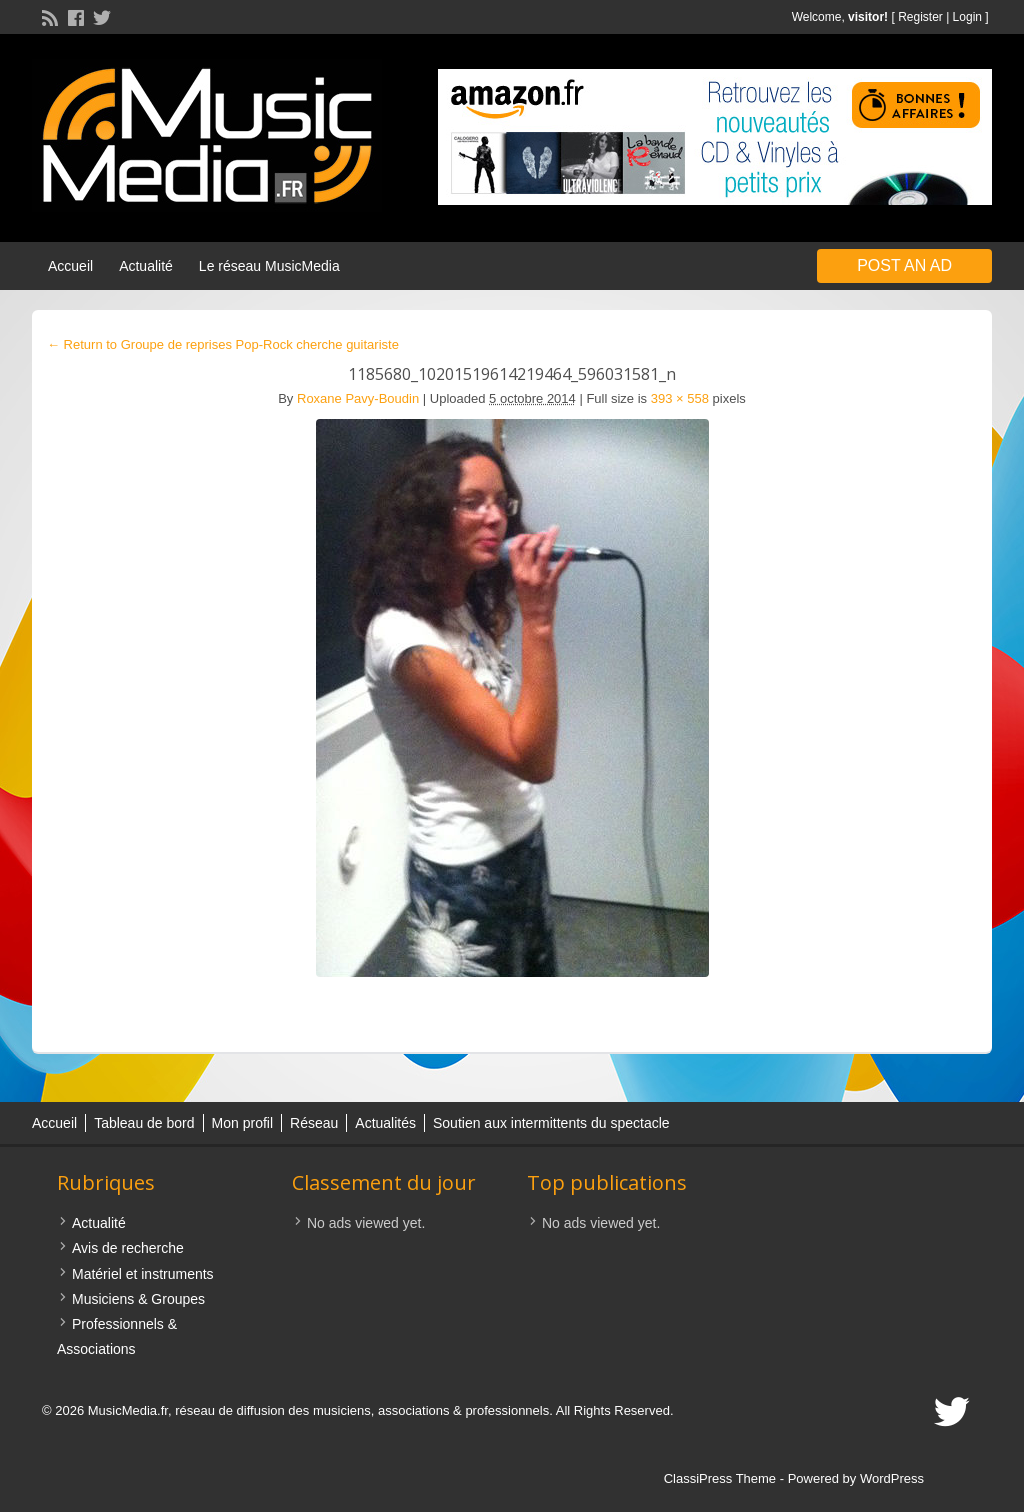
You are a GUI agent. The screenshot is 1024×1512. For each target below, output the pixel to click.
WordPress (892, 1478)
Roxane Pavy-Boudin (358, 398)
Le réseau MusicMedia (269, 266)
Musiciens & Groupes (138, 1299)
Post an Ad (904, 265)
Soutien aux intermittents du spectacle (551, 1123)
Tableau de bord (144, 1123)
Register (920, 17)
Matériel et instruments (143, 1274)
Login (967, 17)
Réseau (314, 1123)
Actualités (385, 1123)
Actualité (146, 266)
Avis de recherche (128, 1248)
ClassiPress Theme (720, 1478)
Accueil (70, 266)
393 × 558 (680, 398)
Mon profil (242, 1123)
